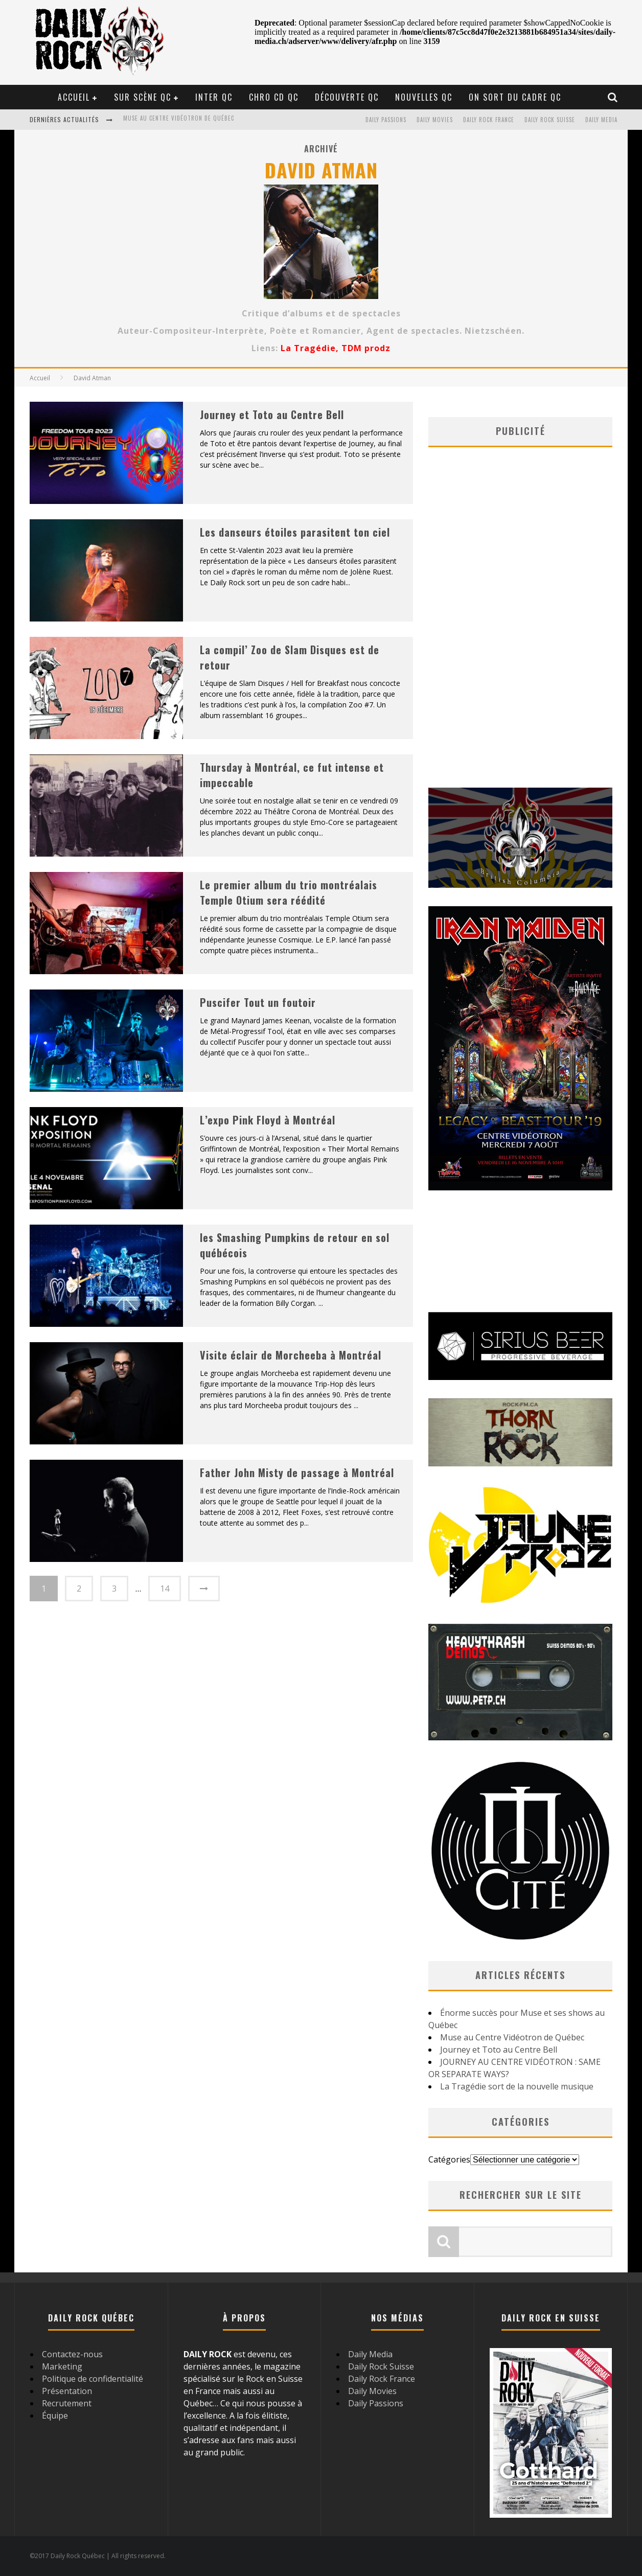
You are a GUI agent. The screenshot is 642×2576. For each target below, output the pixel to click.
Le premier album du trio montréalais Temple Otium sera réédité (288, 892)
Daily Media (601, 120)
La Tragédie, (311, 348)
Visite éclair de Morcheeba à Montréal (290, 1355)
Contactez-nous (72, 2354)
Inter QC (214, 97)
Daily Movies (435, 120)
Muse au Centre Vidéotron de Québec (178, 121)
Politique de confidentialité (92, 2378)
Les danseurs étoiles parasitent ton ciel (295, 532)
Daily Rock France (488, 120)
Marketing (62, 2366)
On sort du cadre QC (515, 97)
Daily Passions (385, 120)
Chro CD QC (274, 97)
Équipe (55, 2415)
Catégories (449, 2159)
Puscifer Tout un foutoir (258, 1002)
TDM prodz (366, 348)
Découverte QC (347, 97)
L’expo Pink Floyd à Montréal (267, 1120)
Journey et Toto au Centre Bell (272, 414)
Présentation (67, 2391)
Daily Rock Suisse (549, 120)
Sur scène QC (142, 97)
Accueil (74, 97)
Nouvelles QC (423, 97)
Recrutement (66, 2403)
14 (164, 1588)
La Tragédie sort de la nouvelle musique (516, 2086)
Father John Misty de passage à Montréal (297, 1472)
